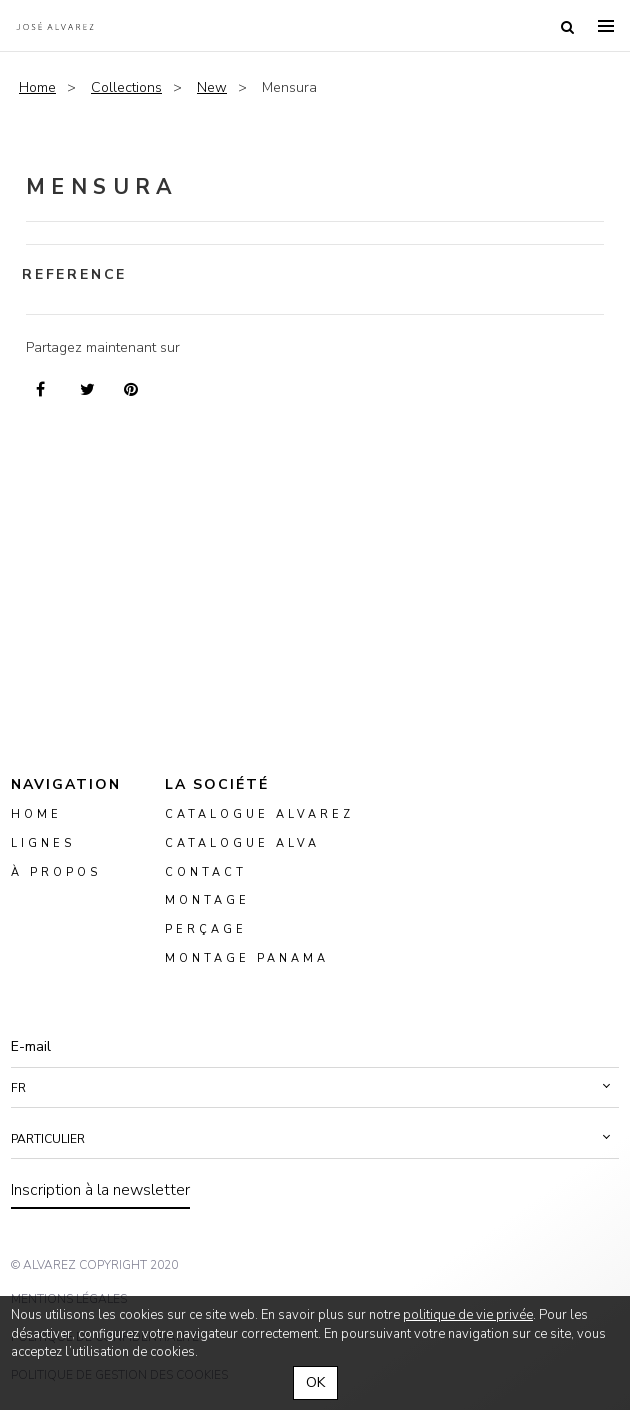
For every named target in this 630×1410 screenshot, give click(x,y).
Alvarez (55, 26)
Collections (126, 87)
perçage (206, 930)
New (212, 87)
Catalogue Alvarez (259, 814)
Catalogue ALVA (242, 843)
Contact (206, 872)
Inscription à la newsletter (100, 1190)
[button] (315, 1088)
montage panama (247, 958)
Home (37, 87)
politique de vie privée (468, 1315)
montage (207, 901)
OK (315, 1382)
